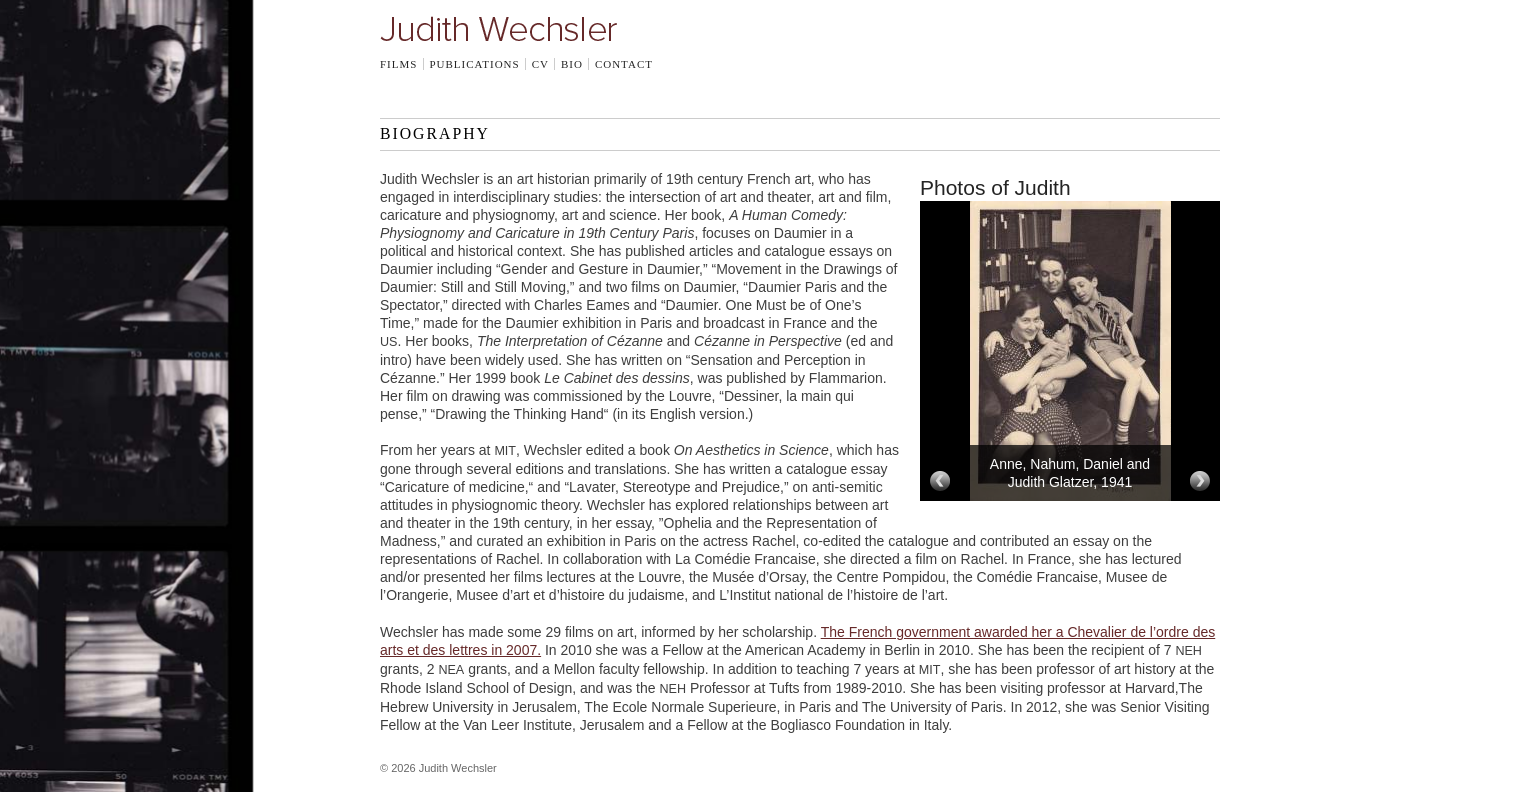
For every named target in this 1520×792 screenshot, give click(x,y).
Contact (624, 64)
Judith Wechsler (498, 28)
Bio (572, 64)
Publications (474, 64)
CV (540, 64)
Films (398, 64)
